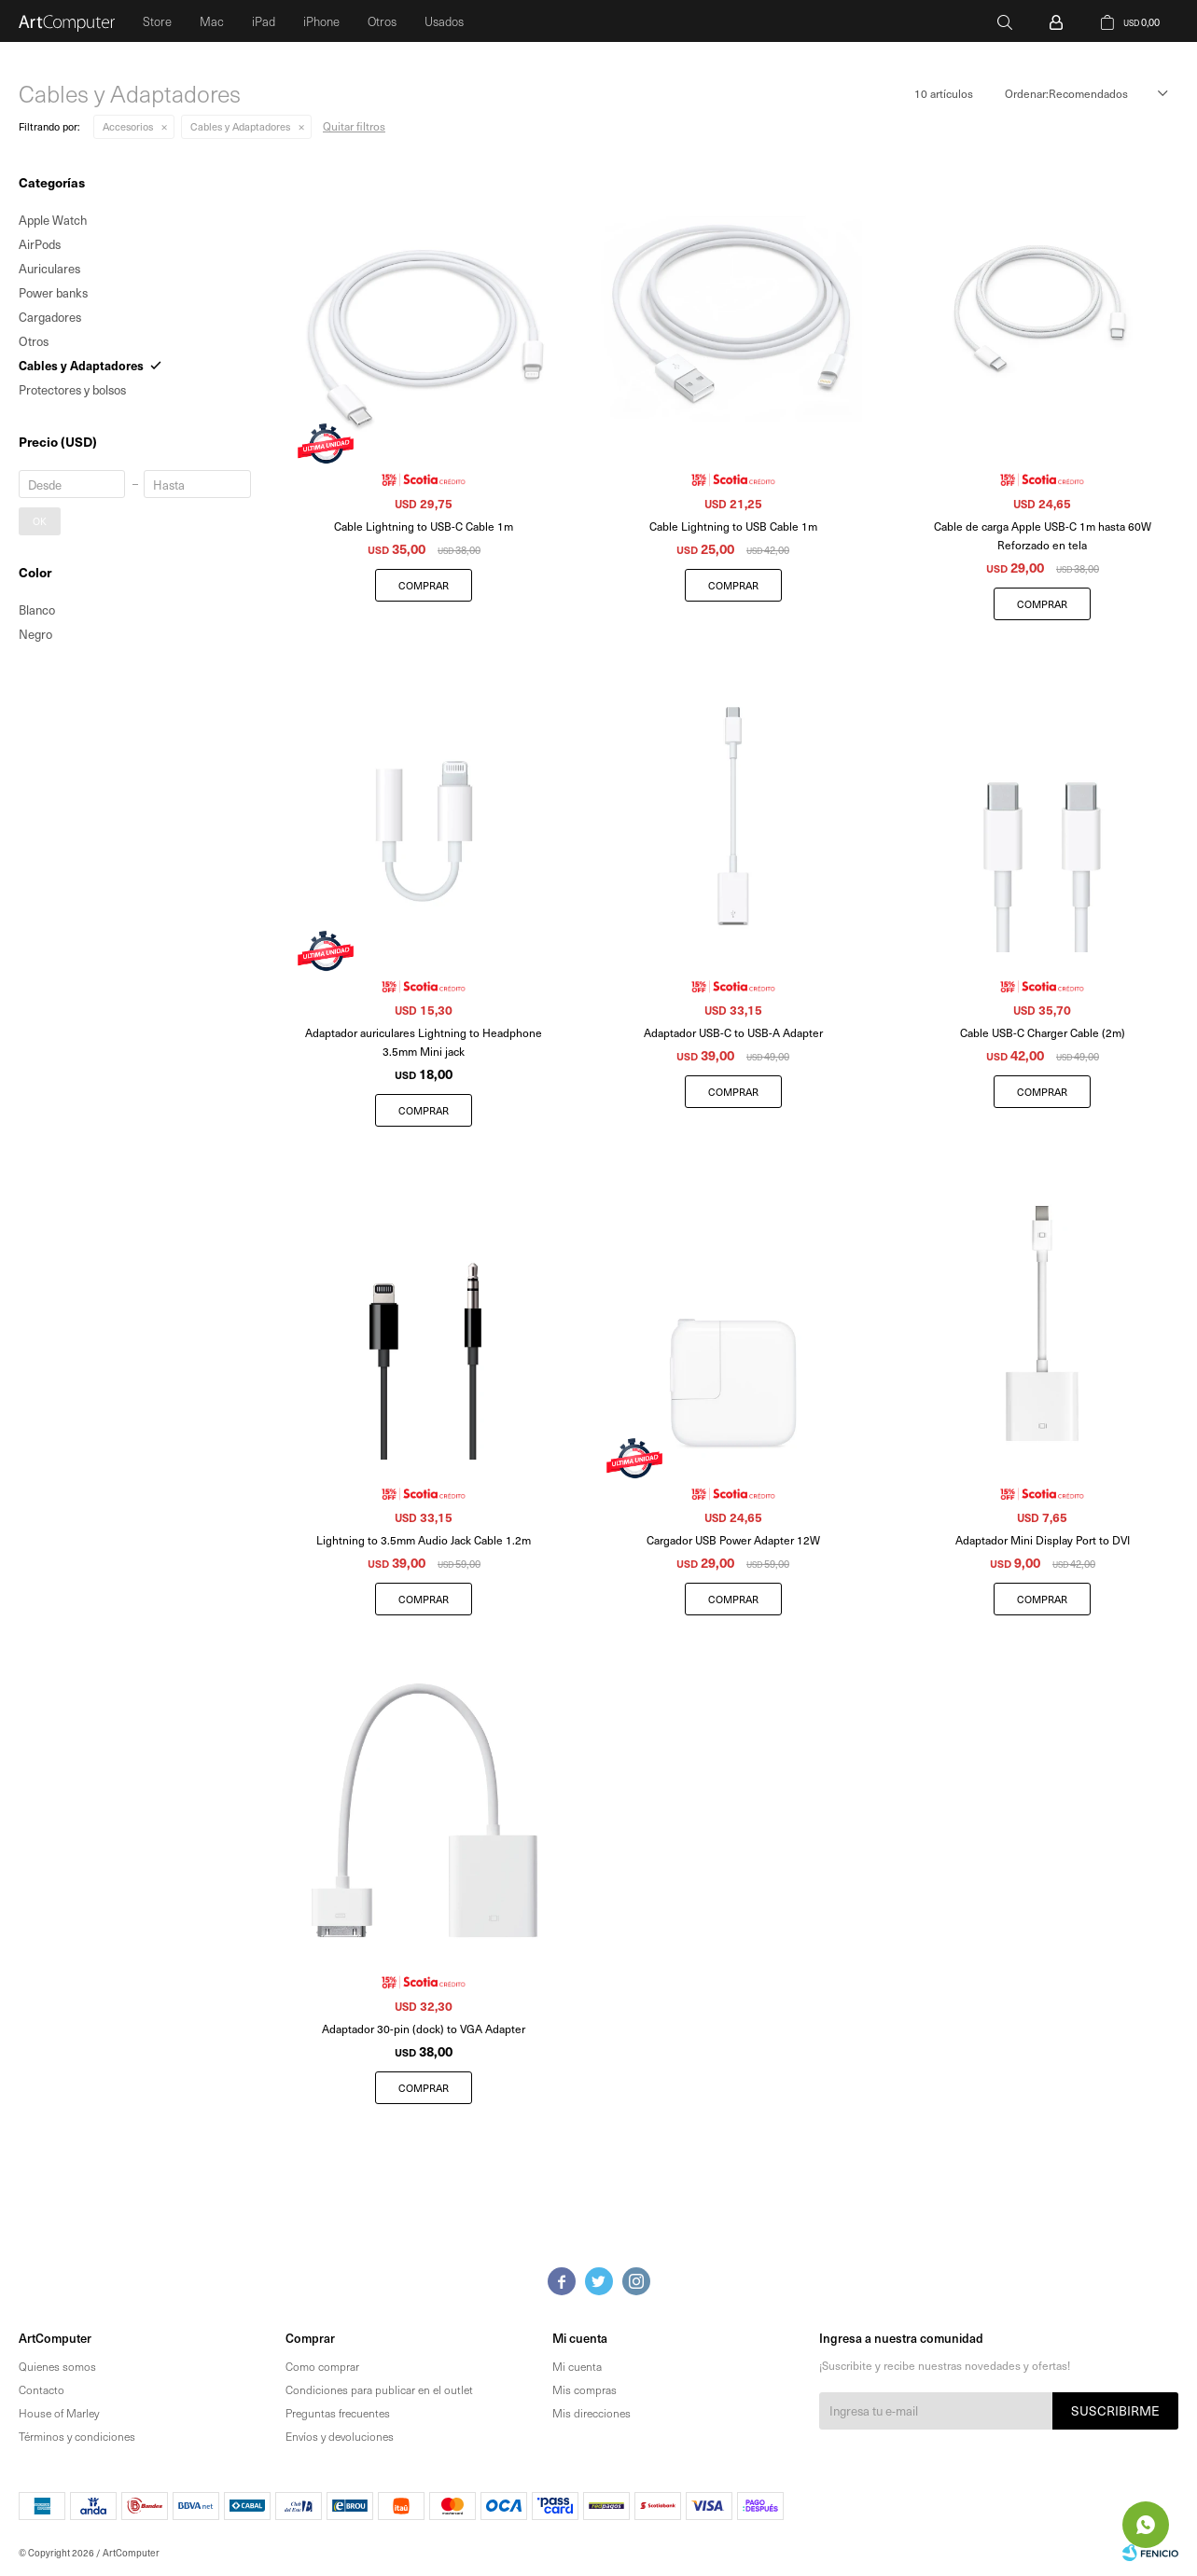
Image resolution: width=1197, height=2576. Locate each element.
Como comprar (322, 2366)
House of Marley (59, 2412)
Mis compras (584, 2389)
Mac (212, 21)
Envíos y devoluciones (339, 2436)
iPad (263, 21)
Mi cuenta (577, 2366)
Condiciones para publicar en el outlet (379, 2389)
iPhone (321, 21)
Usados (444, 21)
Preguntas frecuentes (337, 2412)
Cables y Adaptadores (240, 126)
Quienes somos (57, 2366)
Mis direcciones (591, 2412)
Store (157, 21)
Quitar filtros (354, 126)
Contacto (41, 2389)
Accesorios (128, 126)
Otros (382, 21)
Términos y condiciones (77, 2436)
